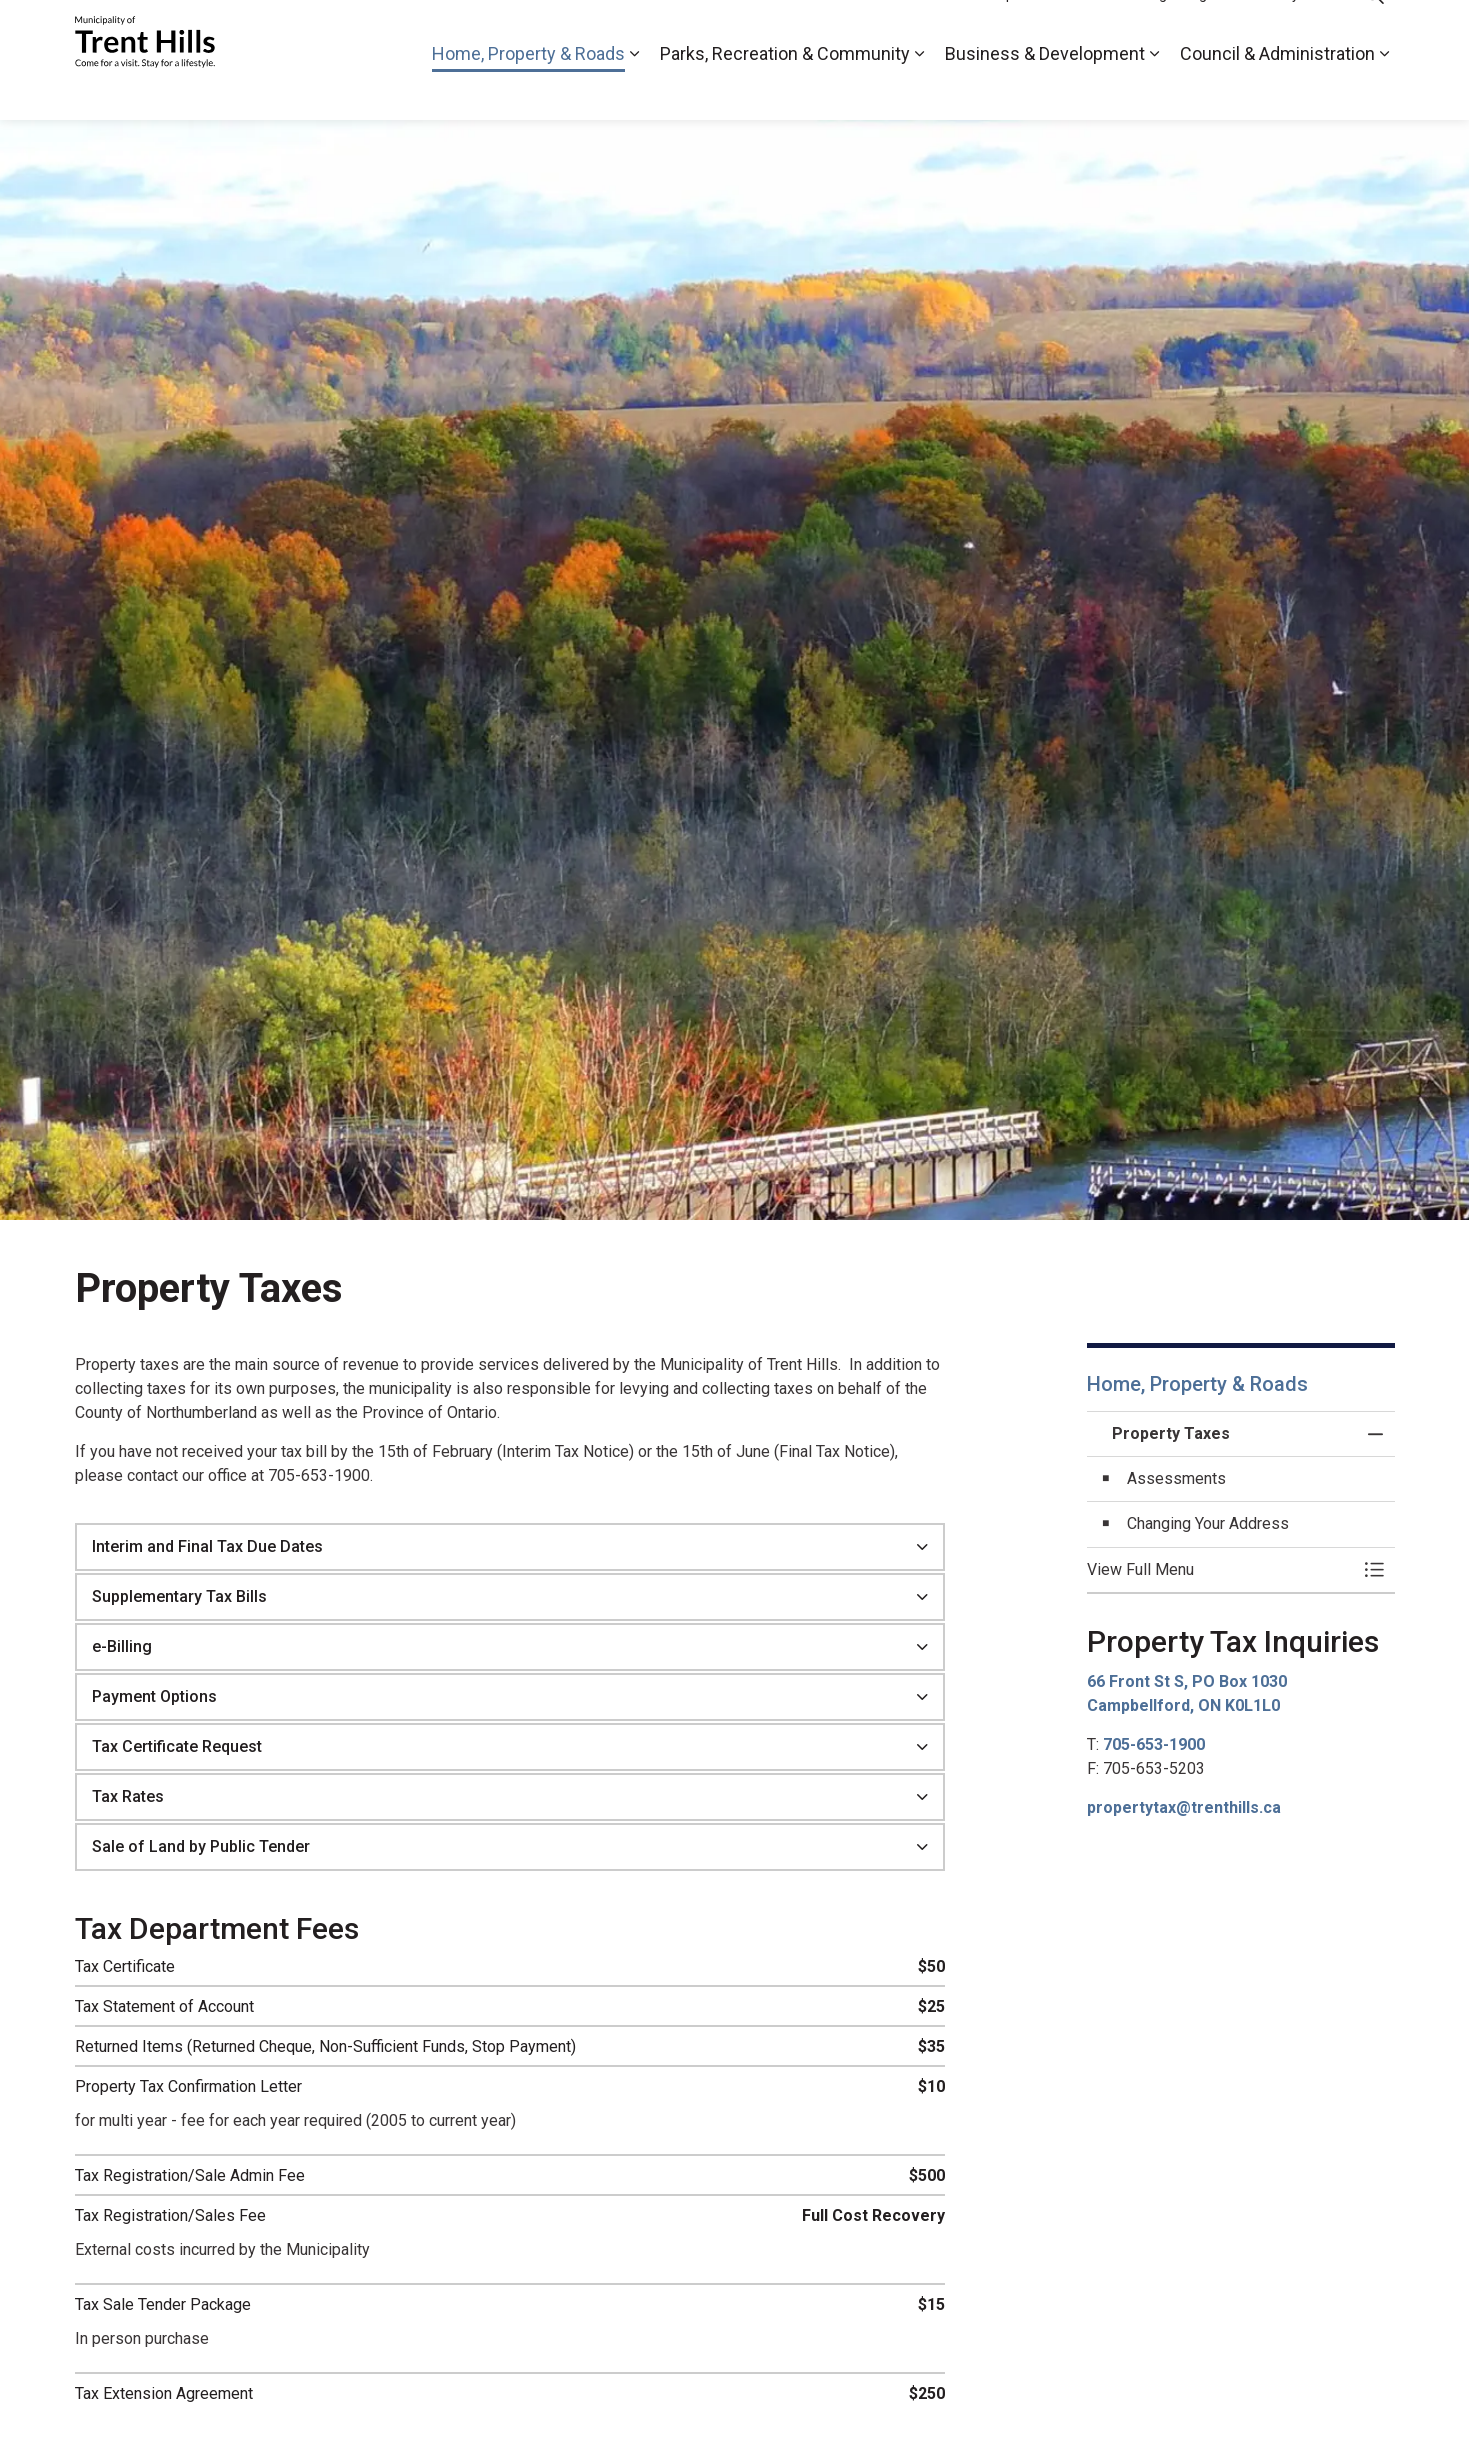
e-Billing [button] (122, 1646)
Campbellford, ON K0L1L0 (1183, 1705)
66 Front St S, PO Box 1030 (1187, 1681)
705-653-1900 (1154, 1744)
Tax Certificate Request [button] (177, 1746)
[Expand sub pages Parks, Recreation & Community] (920, 90)
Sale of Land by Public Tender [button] (201, 1846)
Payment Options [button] (154, 1696)
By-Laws (1301, 30)
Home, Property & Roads (528, 89)
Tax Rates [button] (128, 1796)
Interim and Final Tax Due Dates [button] (207, 1546)
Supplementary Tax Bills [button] (179, 1596)
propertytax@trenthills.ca (1184, 1807)
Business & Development (1045, 89)
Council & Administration (1277, 89)
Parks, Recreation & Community (785, 89)
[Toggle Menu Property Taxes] (1375, 1570)
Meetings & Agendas (1172, 30)
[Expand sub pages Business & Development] (1155, 90)
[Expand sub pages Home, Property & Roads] (635, 90)
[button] (1221, 1570)
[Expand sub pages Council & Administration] (1385, 90)
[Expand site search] (1375, 30)
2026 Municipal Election (996, 30)
